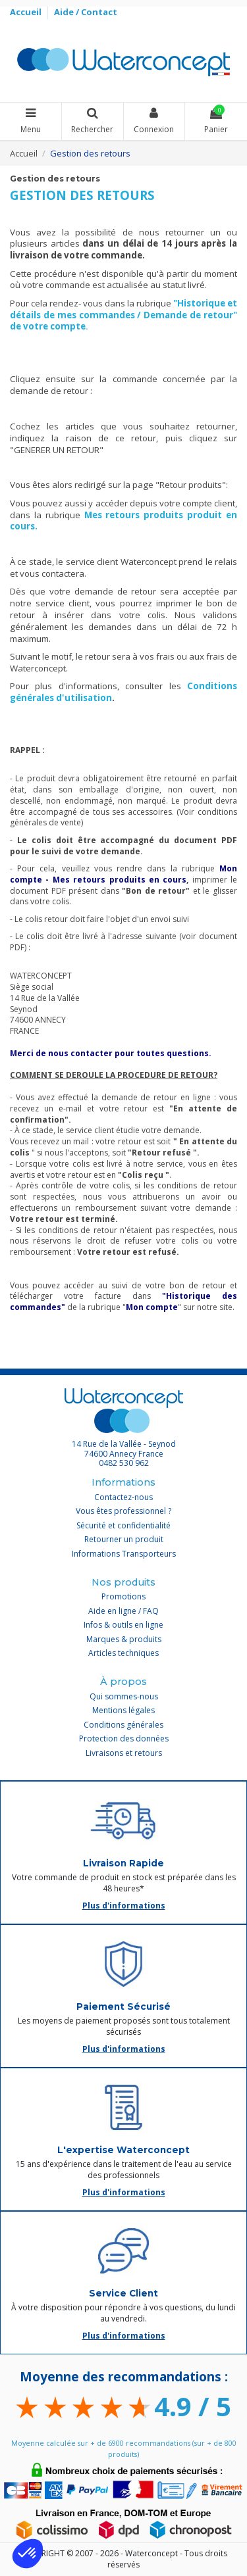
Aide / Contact (85, 12)
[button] (27, 2553)
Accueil (26, 12)
